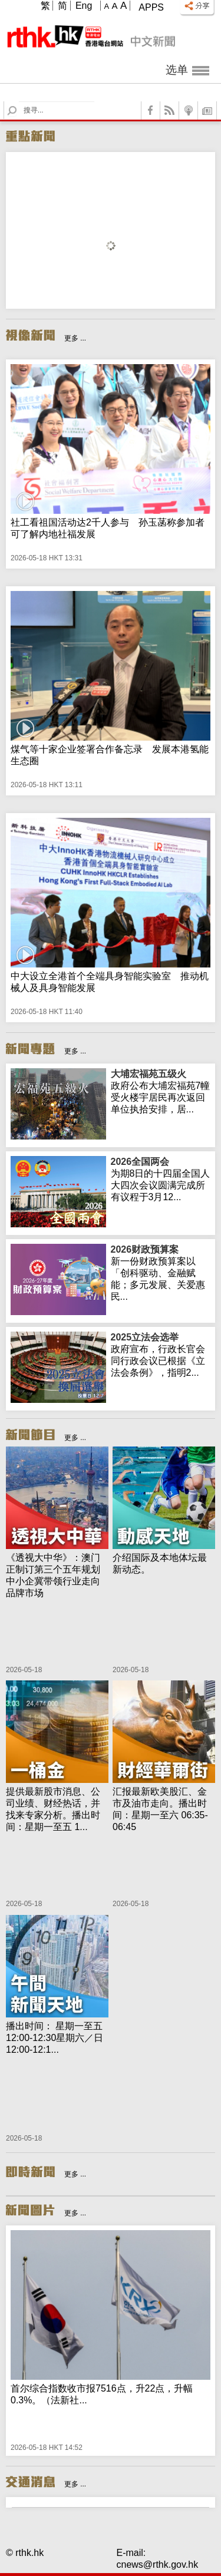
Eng (83, 6)
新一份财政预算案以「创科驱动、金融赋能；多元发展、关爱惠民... (161, 1273)
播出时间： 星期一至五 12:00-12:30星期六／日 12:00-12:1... (54, 2038)
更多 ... (75, 338)
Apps (151, 7)
